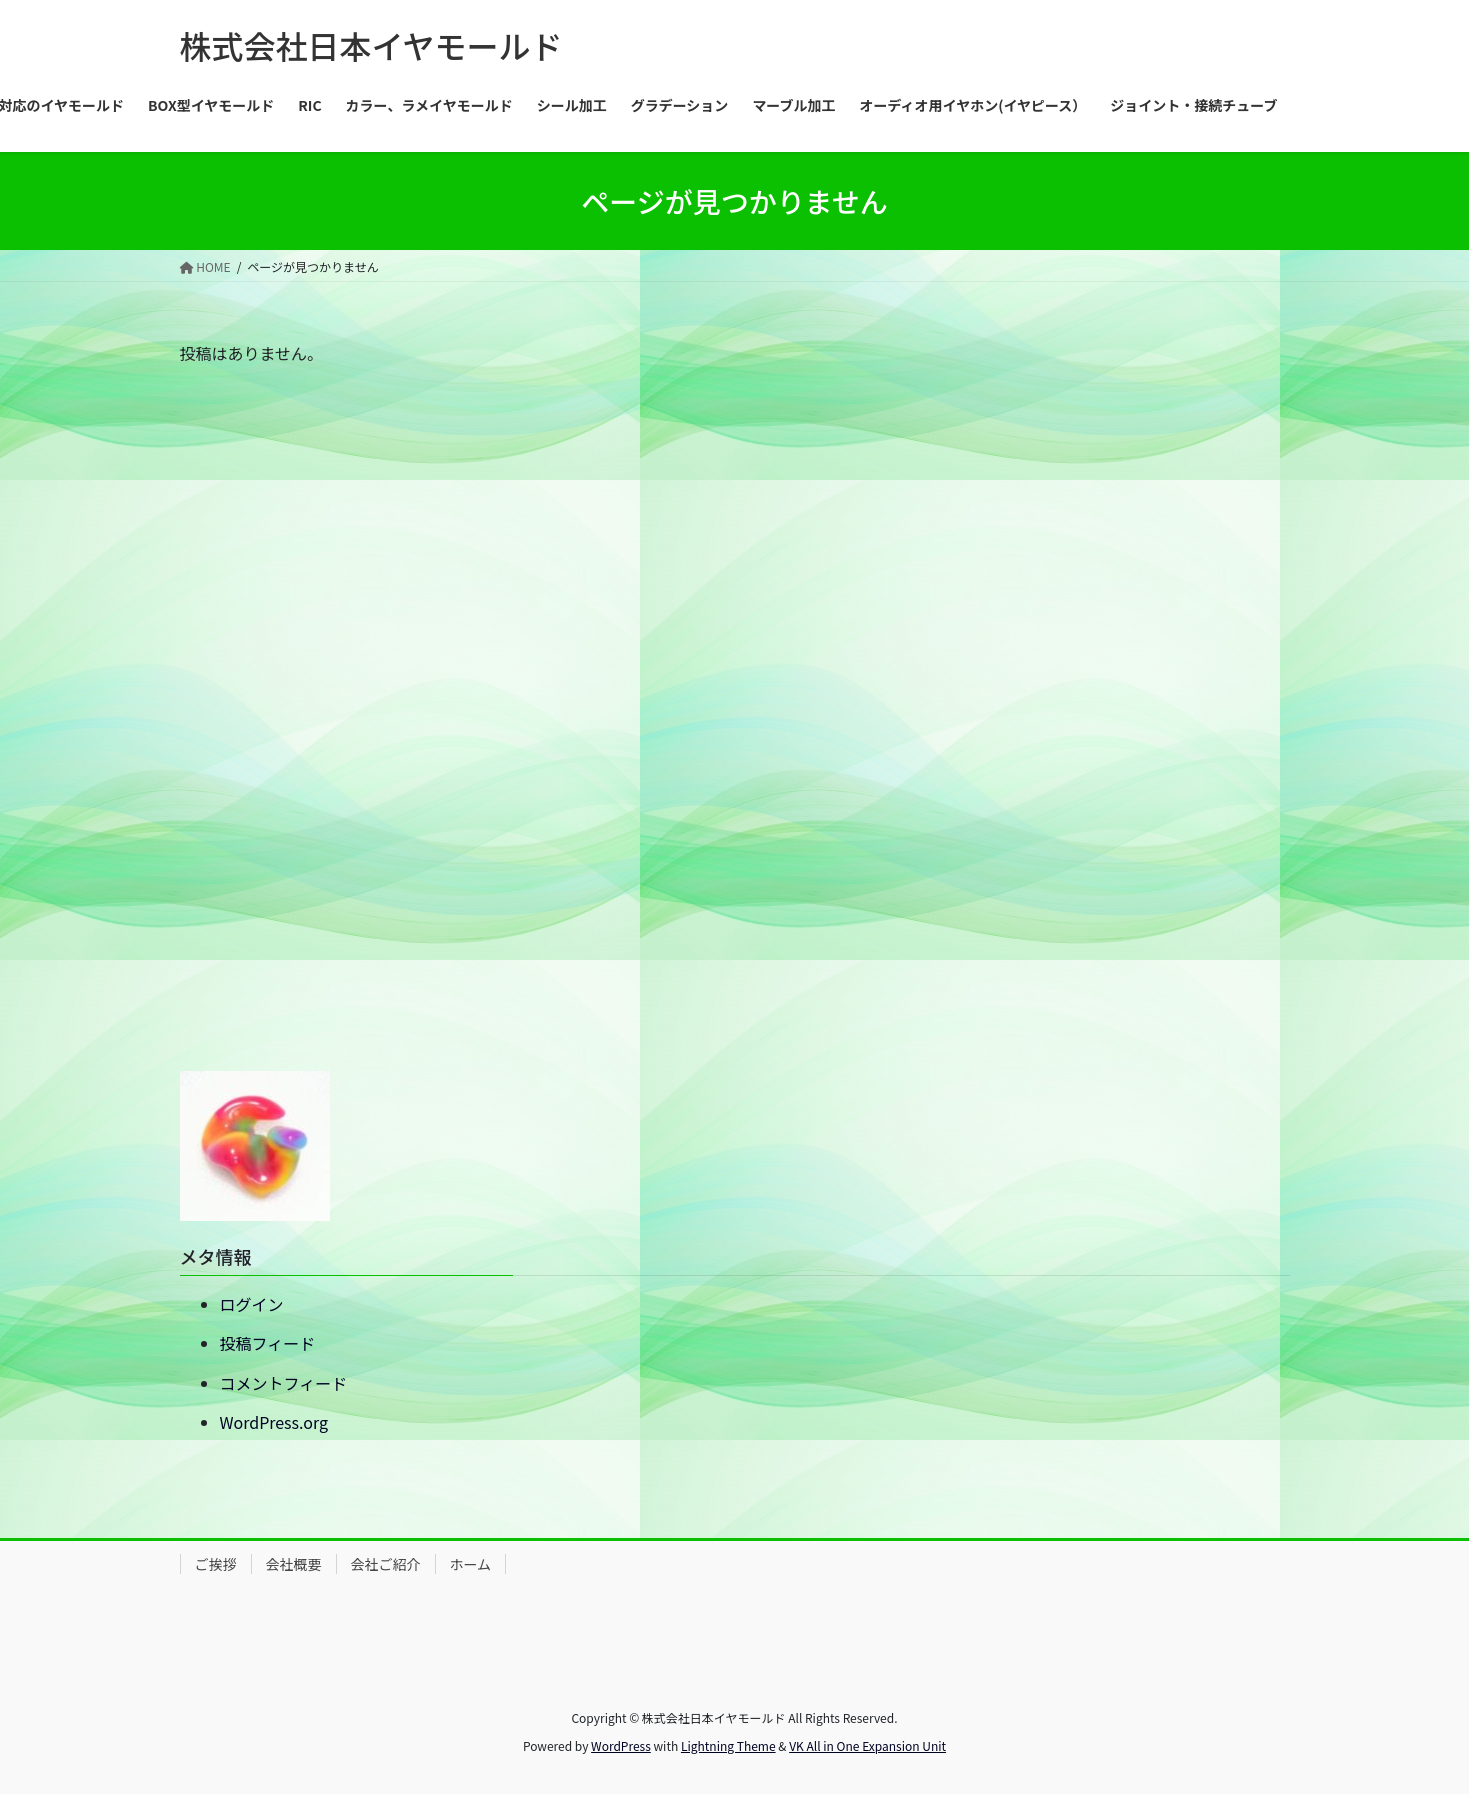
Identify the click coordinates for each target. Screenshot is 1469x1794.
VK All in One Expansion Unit (867, 1745)
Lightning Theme (728, 1745)
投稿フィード (268, 1343)
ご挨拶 (216, 1564)
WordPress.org (274, 1422)
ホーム (471, 1564)
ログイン (252, 1304)
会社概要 (294, 1564)
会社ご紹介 (386, 1564)
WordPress (621, 1745)
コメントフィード (284, 1383)
